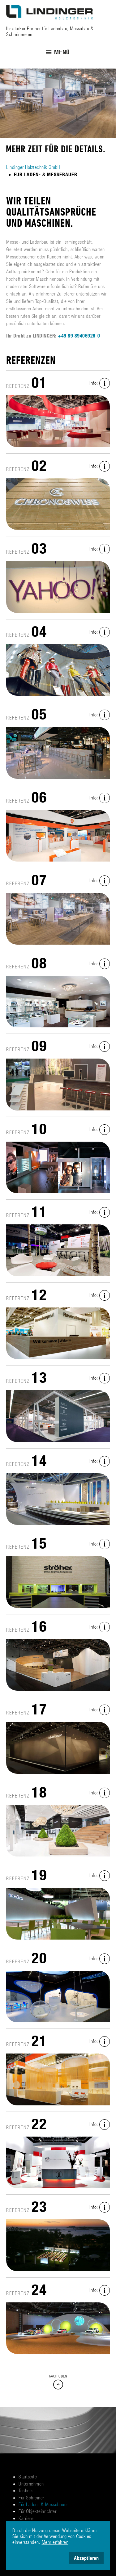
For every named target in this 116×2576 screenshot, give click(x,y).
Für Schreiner (31, 2497)
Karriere (26, 2518)
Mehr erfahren (55, 2542)
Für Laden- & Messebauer (43, 2504)
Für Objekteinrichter (37, 2511)
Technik (26, 2490)
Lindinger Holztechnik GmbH (33, 167)
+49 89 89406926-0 (79, 335)
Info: (99, 383)
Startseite (28, 2476)
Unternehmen (31, 2483)
